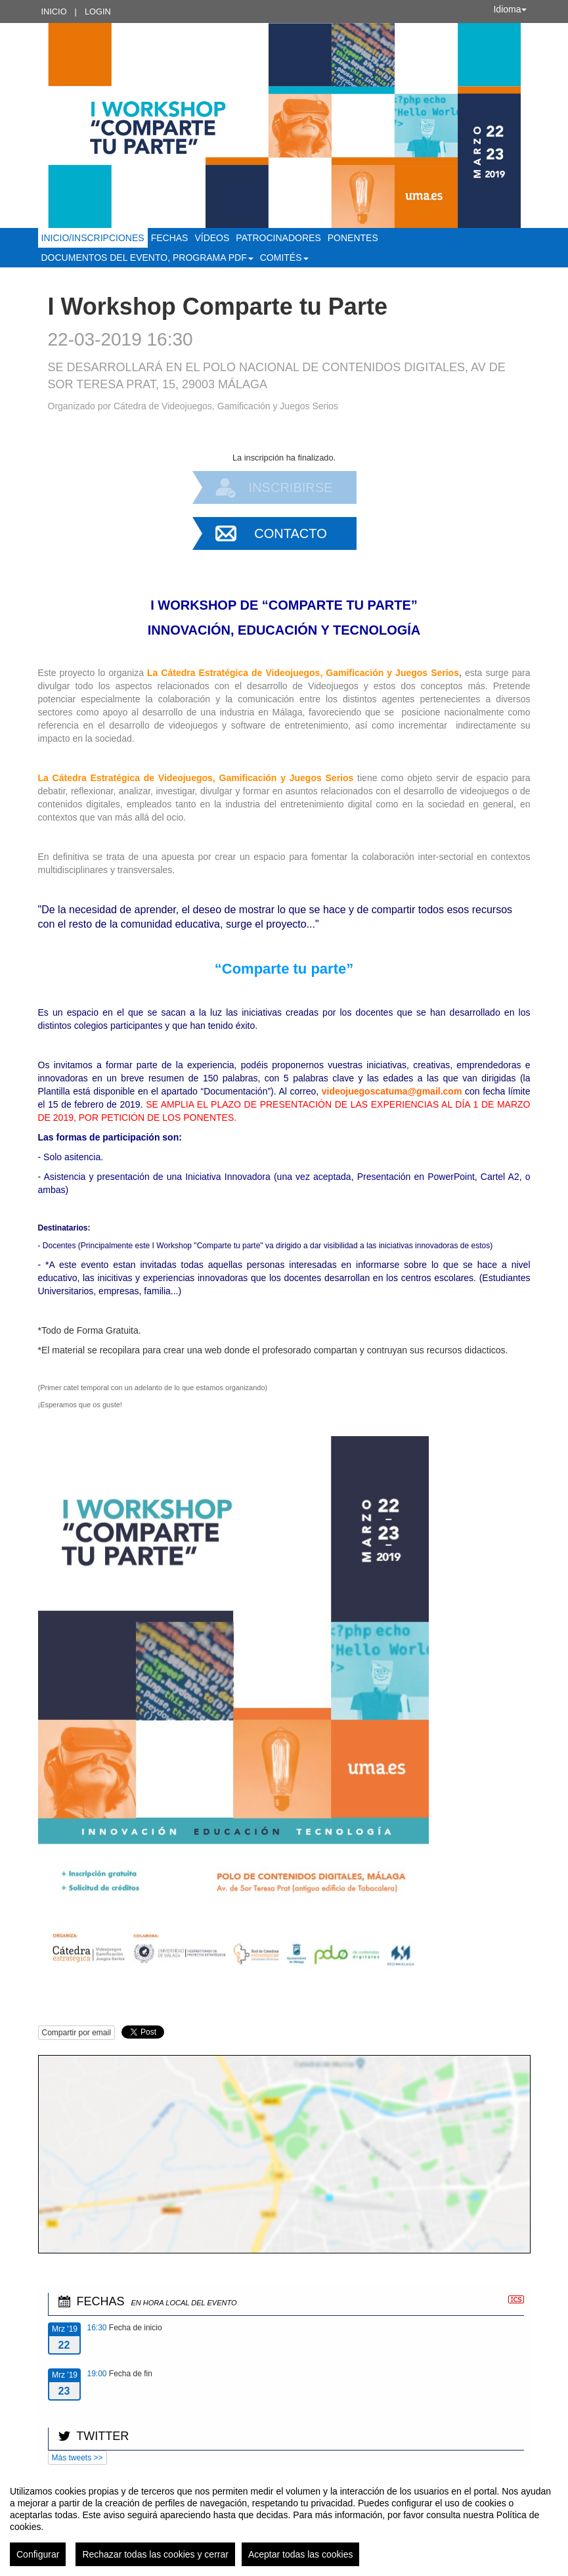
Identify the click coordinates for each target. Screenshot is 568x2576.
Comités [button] (284, 257)
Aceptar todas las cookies (300, 2554)
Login (98, 11)
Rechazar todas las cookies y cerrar (155, 2554)
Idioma (509, 9)
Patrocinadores (278, 238)
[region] (284, 2521)
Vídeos (211, 238)
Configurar (37, 2554)
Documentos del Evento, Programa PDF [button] (147, 257)
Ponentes (353, 238)
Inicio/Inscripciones (92, 238)
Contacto (290, 533)
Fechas (169, 238)
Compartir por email (76, 2032)
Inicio (54, 11)
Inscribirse (291, 487)
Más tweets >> (77, 2457)
